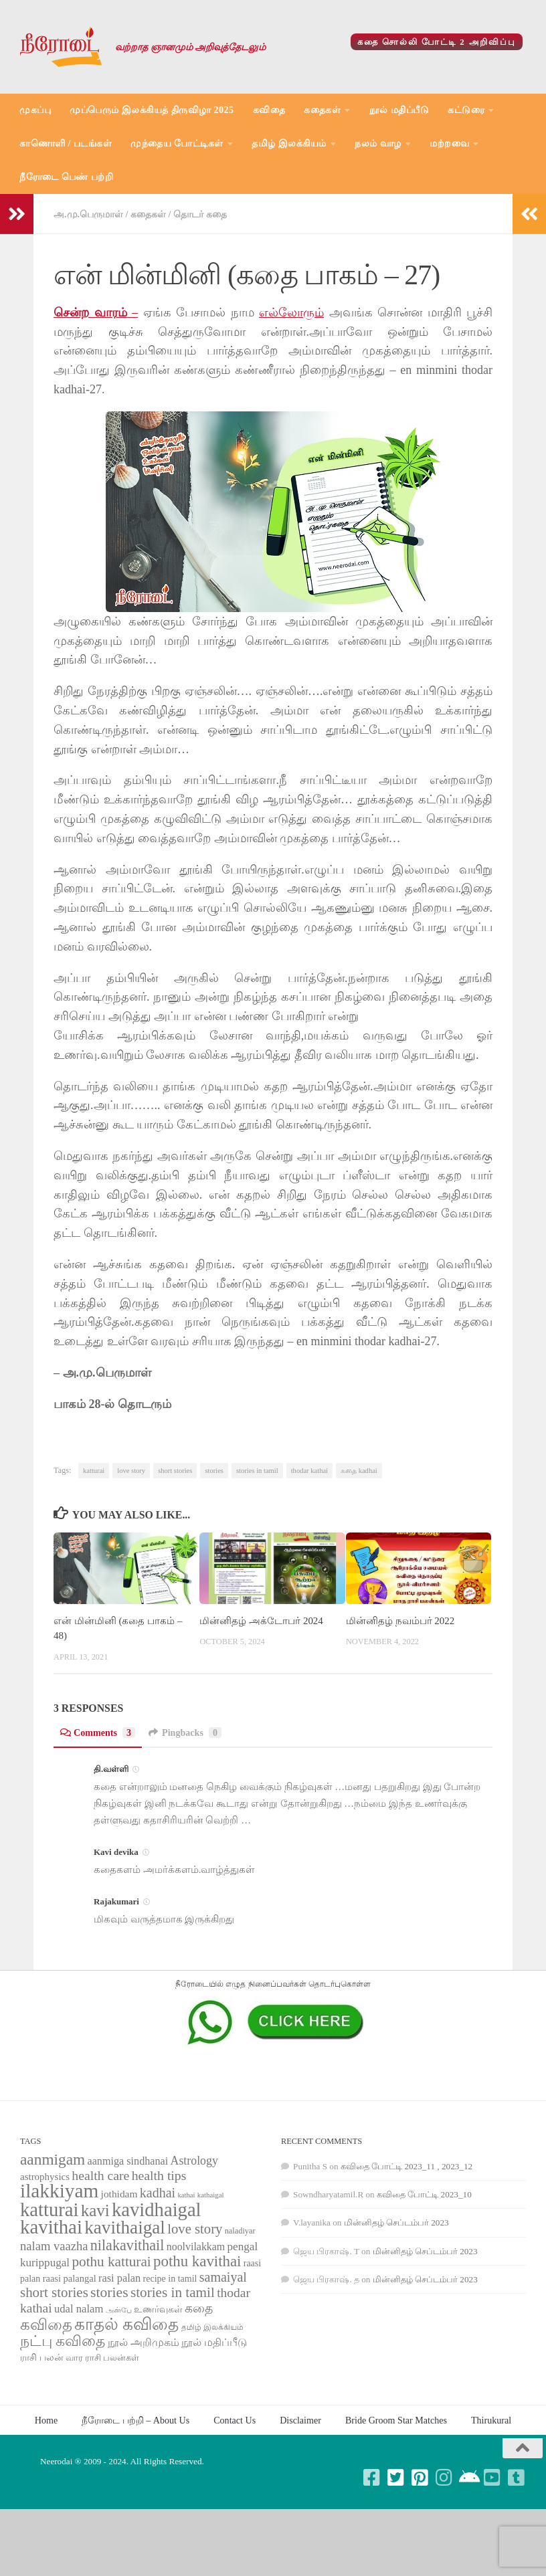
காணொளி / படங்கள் (65, 143)
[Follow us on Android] (468, 2477)
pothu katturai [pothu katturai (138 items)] (111, 2262)
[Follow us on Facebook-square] (372, 2477)
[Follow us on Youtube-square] (492, 2477)
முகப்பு (35, 110)
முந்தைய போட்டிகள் (176, 143)
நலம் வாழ (378, 143)
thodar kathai (309, 1470)
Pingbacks (185, 1732)
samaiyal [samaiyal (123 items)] (223, 2277)
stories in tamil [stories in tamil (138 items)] (172, 2292)
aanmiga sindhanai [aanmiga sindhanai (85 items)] (128, 2161)
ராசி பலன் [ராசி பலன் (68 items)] (42, 2358)
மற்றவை (449, 143)
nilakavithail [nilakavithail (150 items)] (127, 2245)
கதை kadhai (359, 1470)
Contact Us (234, 2420)
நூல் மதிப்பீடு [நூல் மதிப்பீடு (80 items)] (214, 2342)
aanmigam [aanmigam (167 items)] (52, 2159)
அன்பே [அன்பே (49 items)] (119, 2310)
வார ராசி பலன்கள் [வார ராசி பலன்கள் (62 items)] (103, 2358)
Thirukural (491, 2420)
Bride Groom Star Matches (396, 2420)
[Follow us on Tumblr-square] (516, 2477)
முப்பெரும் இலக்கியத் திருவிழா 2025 (152, 110)
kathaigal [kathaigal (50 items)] (210, 2195)
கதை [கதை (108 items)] (199, 2308)
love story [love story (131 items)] (194, 2228)
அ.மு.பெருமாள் (88, 214)
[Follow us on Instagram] (444, 2477)
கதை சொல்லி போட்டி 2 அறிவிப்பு (437, 42)
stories (214, 1470)
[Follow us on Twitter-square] (396, 2477)
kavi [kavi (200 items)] (95, 2210)
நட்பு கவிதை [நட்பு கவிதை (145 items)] (62, 2341)
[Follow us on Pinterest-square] (420, 2477)
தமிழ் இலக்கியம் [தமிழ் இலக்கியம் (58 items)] (212, 2327)
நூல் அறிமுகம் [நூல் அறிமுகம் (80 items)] (143, 2342)
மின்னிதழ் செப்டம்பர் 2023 (396, 2222)
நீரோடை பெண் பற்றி (66, 177)
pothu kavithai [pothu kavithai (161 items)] (197, 2261)
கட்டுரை (466, 110)
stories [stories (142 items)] (109, 2292)
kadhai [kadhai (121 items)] (157, 2192)
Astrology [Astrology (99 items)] (194, 2160)
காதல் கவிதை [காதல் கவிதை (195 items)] (126, 2324)
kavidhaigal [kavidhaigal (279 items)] (156, 2209)
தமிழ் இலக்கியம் (289, 143)
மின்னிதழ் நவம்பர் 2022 (400, 1620)
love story (131, 1470)
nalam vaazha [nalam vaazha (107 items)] (54, 2246)
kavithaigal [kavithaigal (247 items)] (124, 2227)
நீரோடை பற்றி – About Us (135, 2420)
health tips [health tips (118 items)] (159, 2175)
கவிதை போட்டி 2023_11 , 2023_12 (406, 2166)
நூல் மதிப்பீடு (399, 110)
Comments (97, 1732)
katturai (93, 1470)
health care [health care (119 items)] (100, 2175)
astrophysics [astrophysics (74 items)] (45, 2176)
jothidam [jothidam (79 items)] (119, 2193)
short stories (175, 1470)
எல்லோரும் (291, 312)
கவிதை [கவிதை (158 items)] (46, 2324)
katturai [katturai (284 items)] (49, 2209)
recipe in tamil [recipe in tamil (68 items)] (170, 2279)
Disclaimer (300, 2420)
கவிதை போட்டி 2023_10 (424, 2194)
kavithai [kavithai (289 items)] (51, 2227)
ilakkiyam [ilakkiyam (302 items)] (59, 2190)
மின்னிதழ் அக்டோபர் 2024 (261, 1620)
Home (46, 2420)
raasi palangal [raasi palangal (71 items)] (69, 2278)
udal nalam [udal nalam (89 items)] (78, 2308)
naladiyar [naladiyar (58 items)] (240, 2231)
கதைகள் (322, 110)
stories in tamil (257, 1470)
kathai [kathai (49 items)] (186, 2195)
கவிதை (269, 110)
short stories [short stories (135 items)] (54, 2292)
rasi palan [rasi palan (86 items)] (119, 2278)
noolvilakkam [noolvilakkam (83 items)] (196, 2246)
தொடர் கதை (200, 214)
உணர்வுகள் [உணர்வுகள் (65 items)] (158, 2309)
